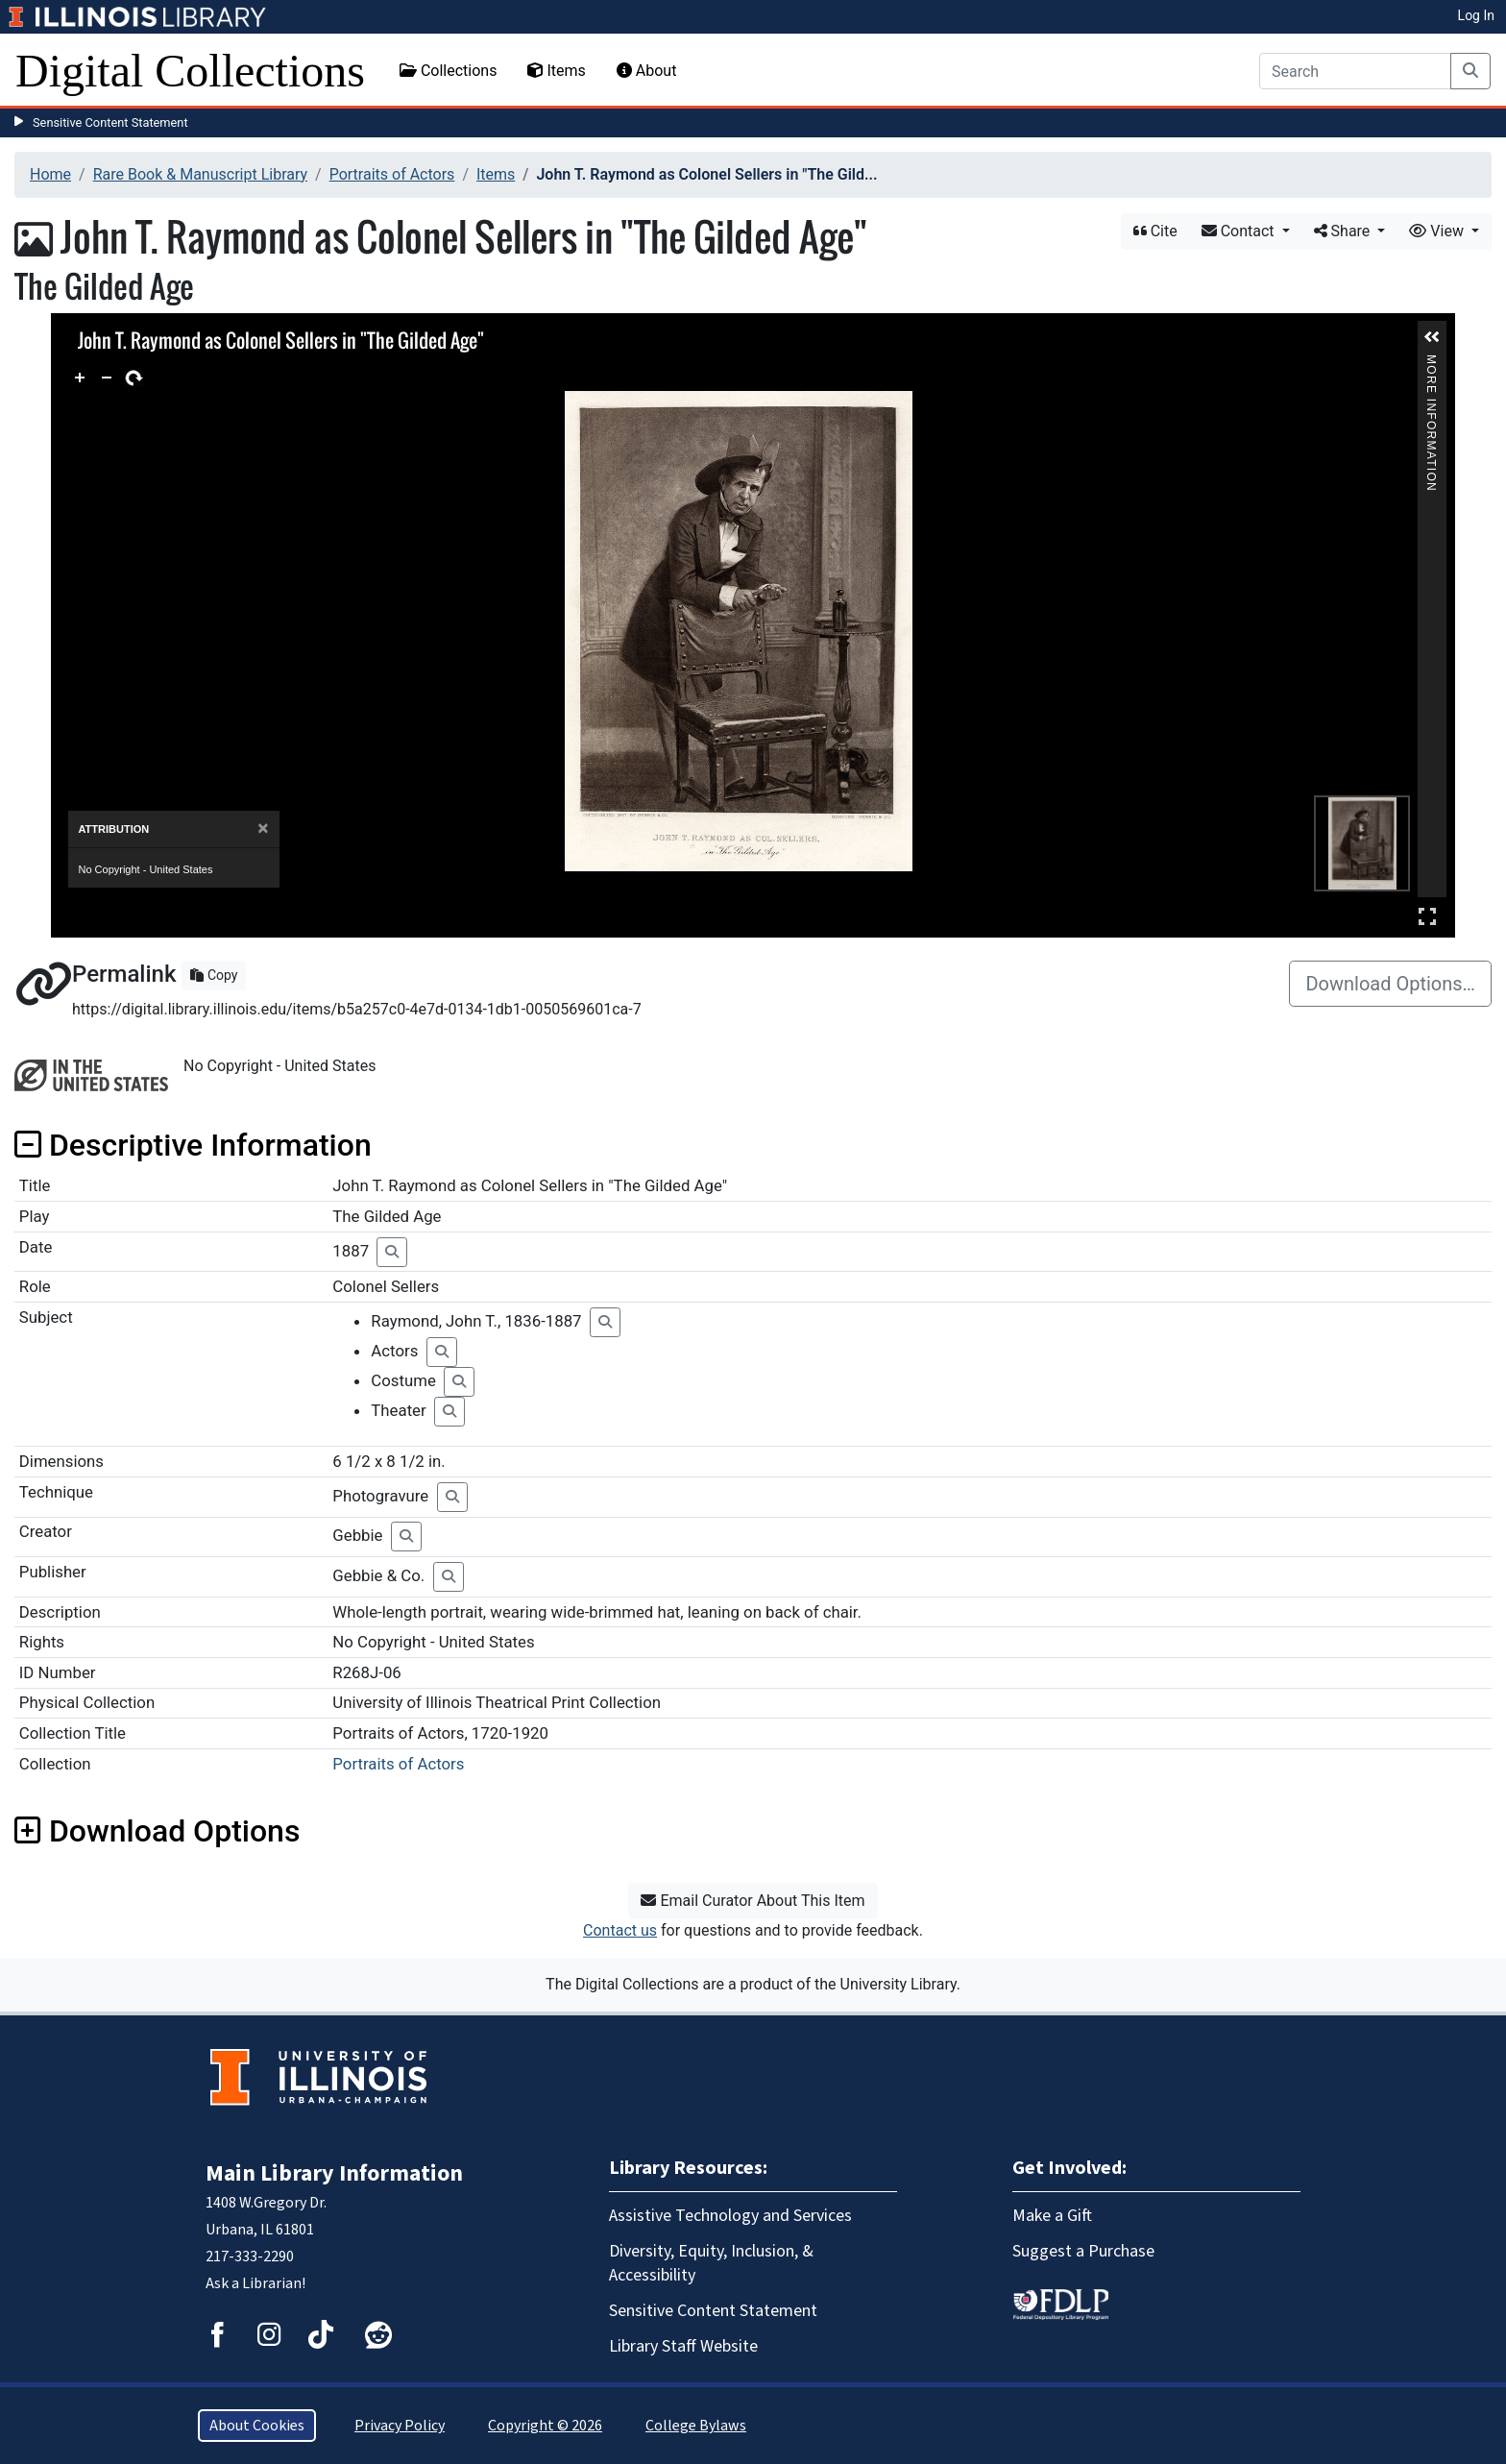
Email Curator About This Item (752, 1900)
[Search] (1355, 71)
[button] (1432, 337)
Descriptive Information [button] (193, 1145)
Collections (449, 70)
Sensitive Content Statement (110, 122)
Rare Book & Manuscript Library (200, 174)
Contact (1240, 231)
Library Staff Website (683, 2346)
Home (50, 174)
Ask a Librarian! (255, 2283)
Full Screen (1427, 916)
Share (1344, 231)
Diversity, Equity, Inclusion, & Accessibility (711, 2263)
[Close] (262, 828)
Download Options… (1390, 983)
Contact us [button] (620, 1930)
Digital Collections (190, 70)
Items (556, 70)
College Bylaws (695, 2425)
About (647, 70)
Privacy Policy (399, 2425)
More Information (1432, 362)
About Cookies (256, 2425)
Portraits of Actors (392, 174)
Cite (1155, 231)
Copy (213, 975)
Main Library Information (334, 2173)
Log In (1476, 15)
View (1438, 231)
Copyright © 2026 (545, 2425)
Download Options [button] (157, 1831)
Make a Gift (1052, 2216)
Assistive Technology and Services (730, 2216)
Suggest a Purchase (1083, 2251)
